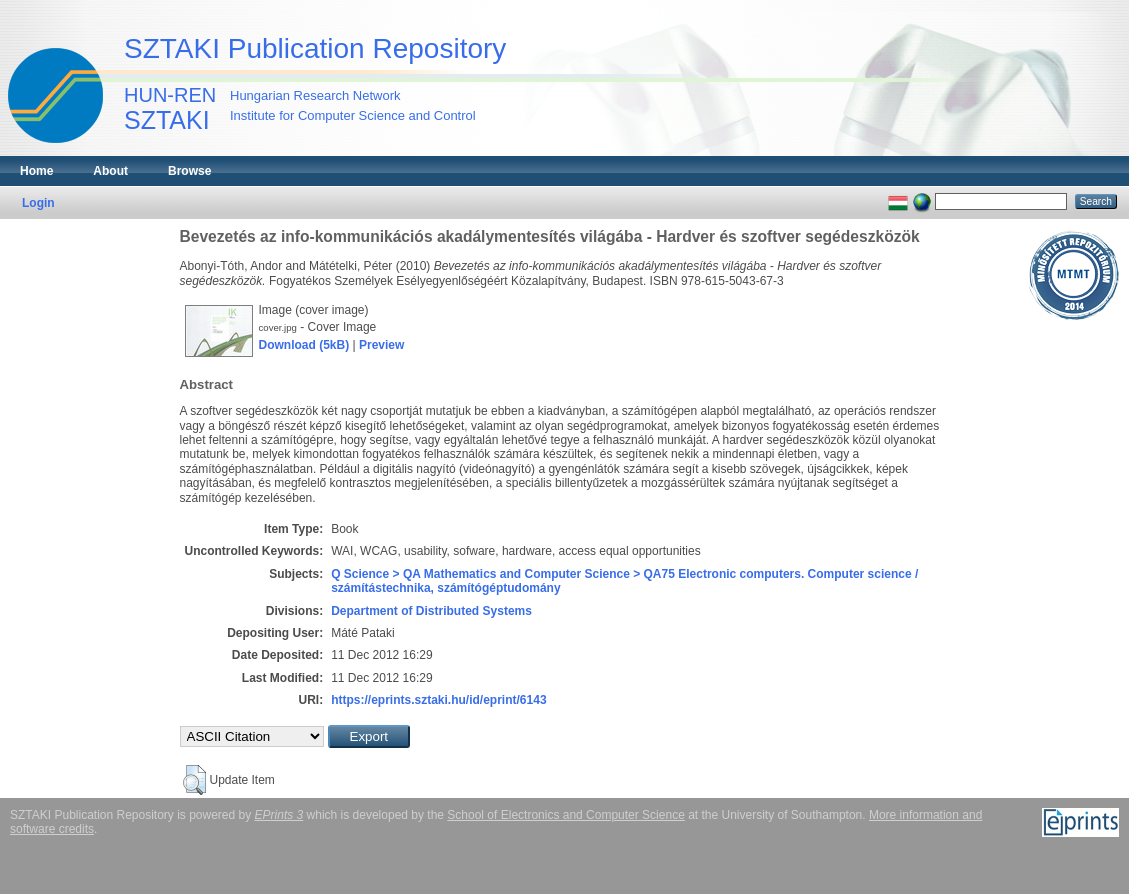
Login (38, 203)
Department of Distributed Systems (431, 611)
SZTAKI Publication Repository (315, 48)
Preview (381, 345)
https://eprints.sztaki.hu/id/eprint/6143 (438, 700)
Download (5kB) (304, 345)
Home (36, 171)
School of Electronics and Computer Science (565, 815)
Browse (189, 171)
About (110, 171)
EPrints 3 (279, 815)
